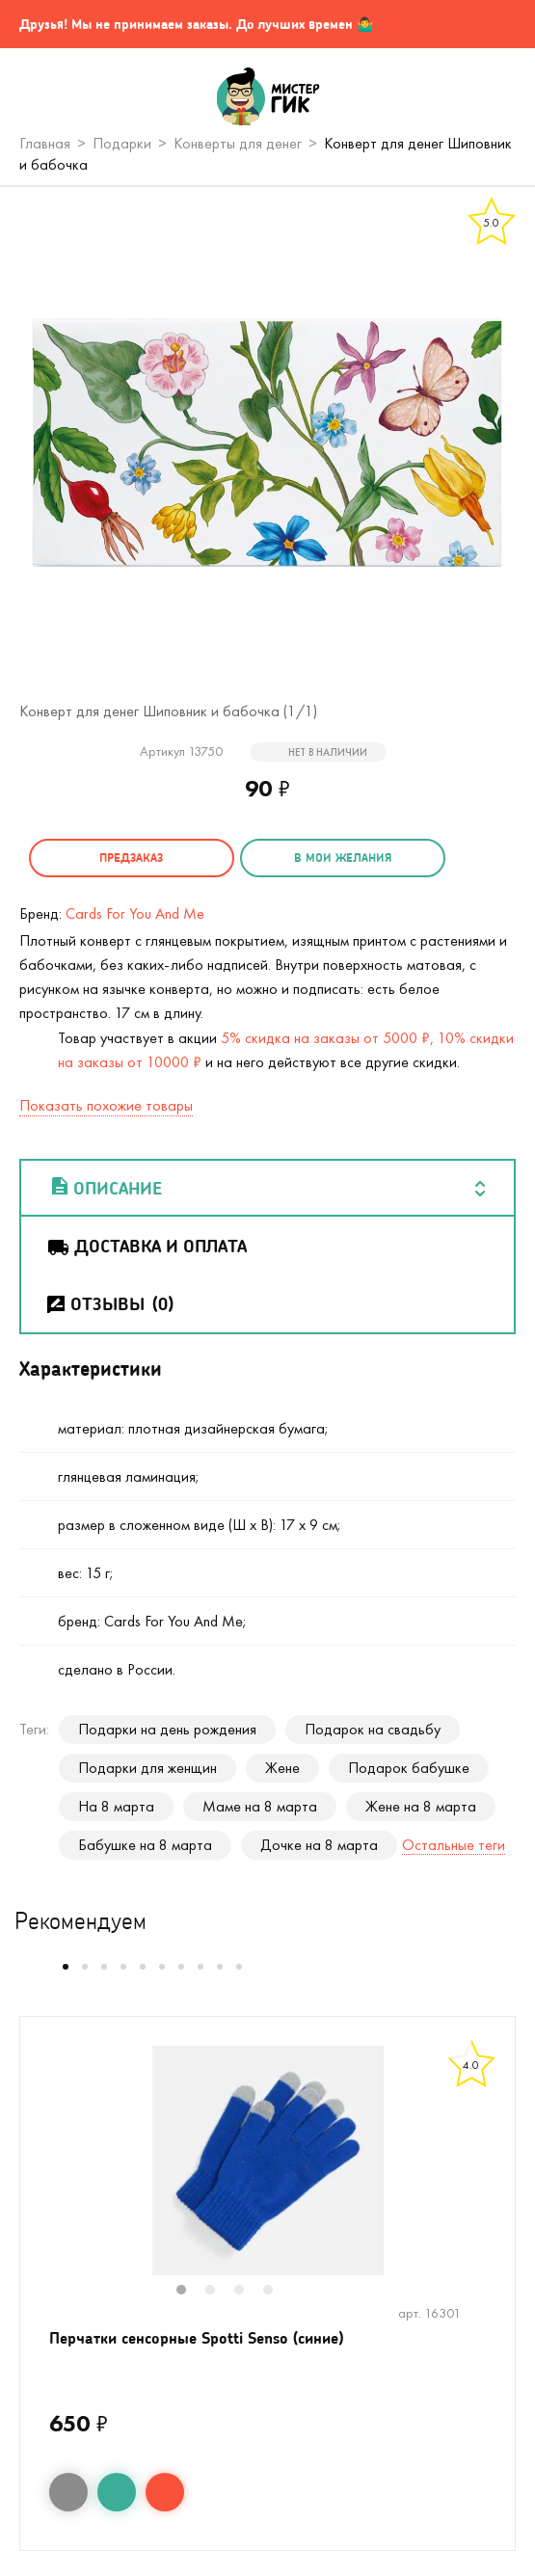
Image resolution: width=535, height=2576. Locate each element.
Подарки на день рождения (167, 1729)
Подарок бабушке (408, 1768)
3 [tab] (249, 2291)
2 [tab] (220, 2291)
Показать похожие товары (106, 1105)
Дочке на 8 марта (319, 1845)
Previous (40, 2173)
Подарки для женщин (147, 1768)
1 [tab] (191, 2291)
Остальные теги (453, 1845)
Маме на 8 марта (259, 1806)
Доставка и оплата (146, 1245)
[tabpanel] (267, 2160)
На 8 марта (116, 1806)
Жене (282, 1768)
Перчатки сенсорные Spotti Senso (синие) (196, 2337)
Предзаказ (130, 857)
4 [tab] (278, 2291)
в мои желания (339, 857)
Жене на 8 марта (420, 1806)
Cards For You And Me (135, 913)
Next (494, 2173)
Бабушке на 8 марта (145, 1845)
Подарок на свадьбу (373, 1729)
